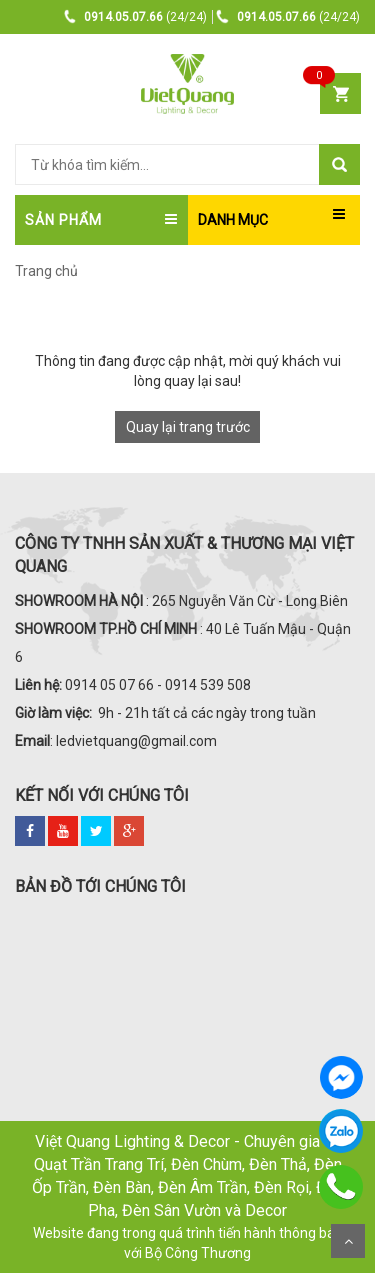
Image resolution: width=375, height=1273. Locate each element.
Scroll (348, 1241)
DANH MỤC (233, 220)
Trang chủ (46, 271)
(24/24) (136, 17)
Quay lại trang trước (188, 427)
